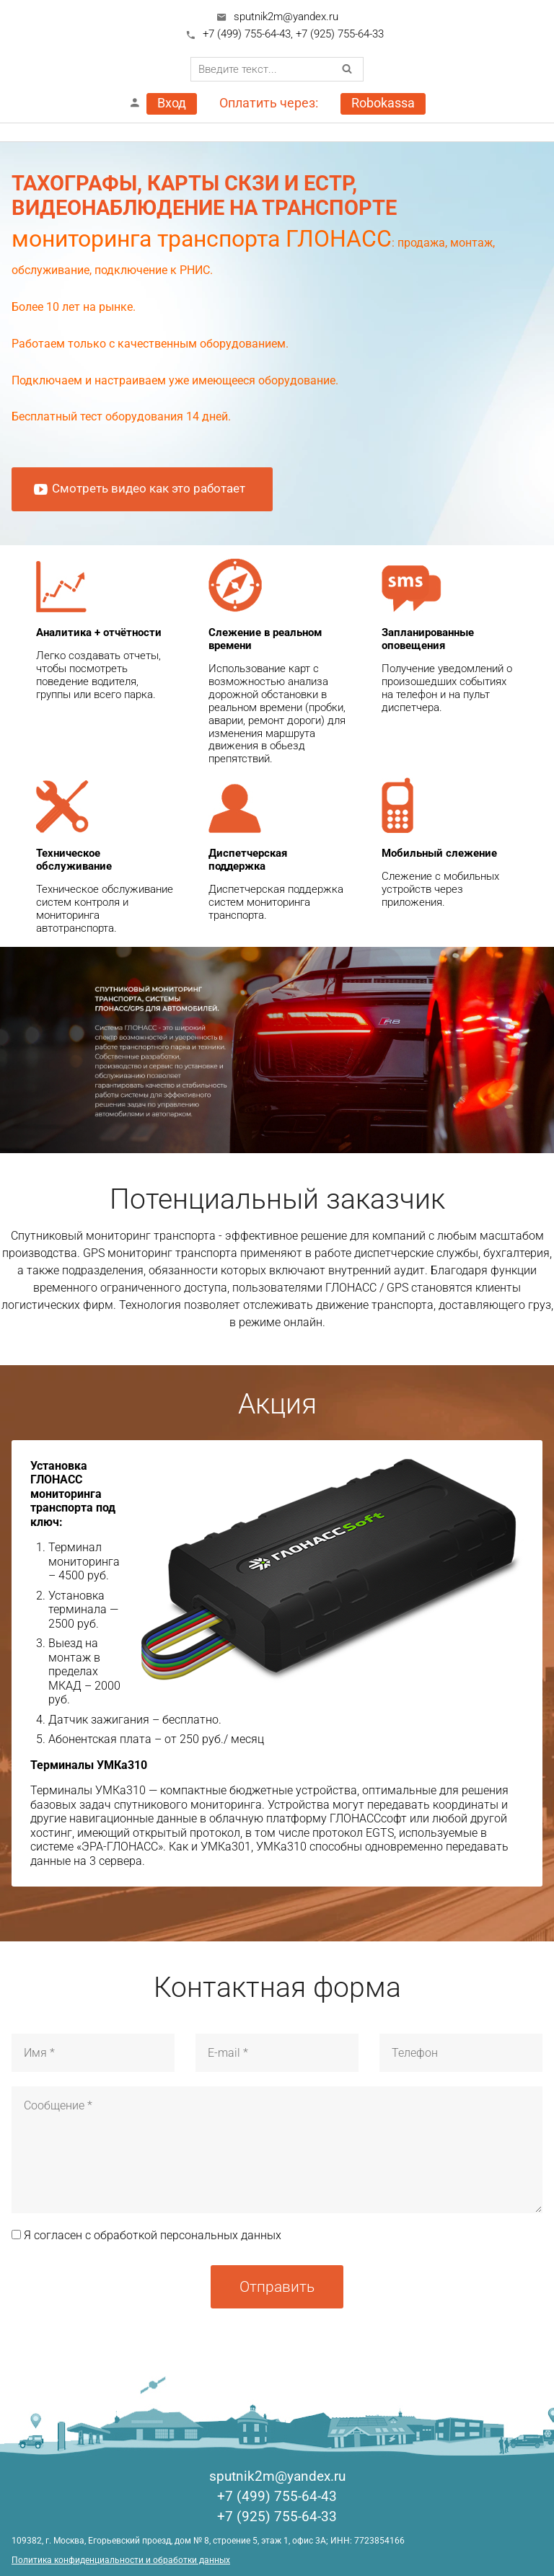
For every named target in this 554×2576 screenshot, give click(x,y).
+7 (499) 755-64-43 (247, 33)
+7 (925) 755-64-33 (340, 33)
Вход (171, 103)
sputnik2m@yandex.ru (286, 16)
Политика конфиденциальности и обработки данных (121, 2560)
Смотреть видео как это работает (138, 489)
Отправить (277, 2286)
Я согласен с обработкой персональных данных (146, 2235)
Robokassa (383, 103)
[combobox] (277, 69)
